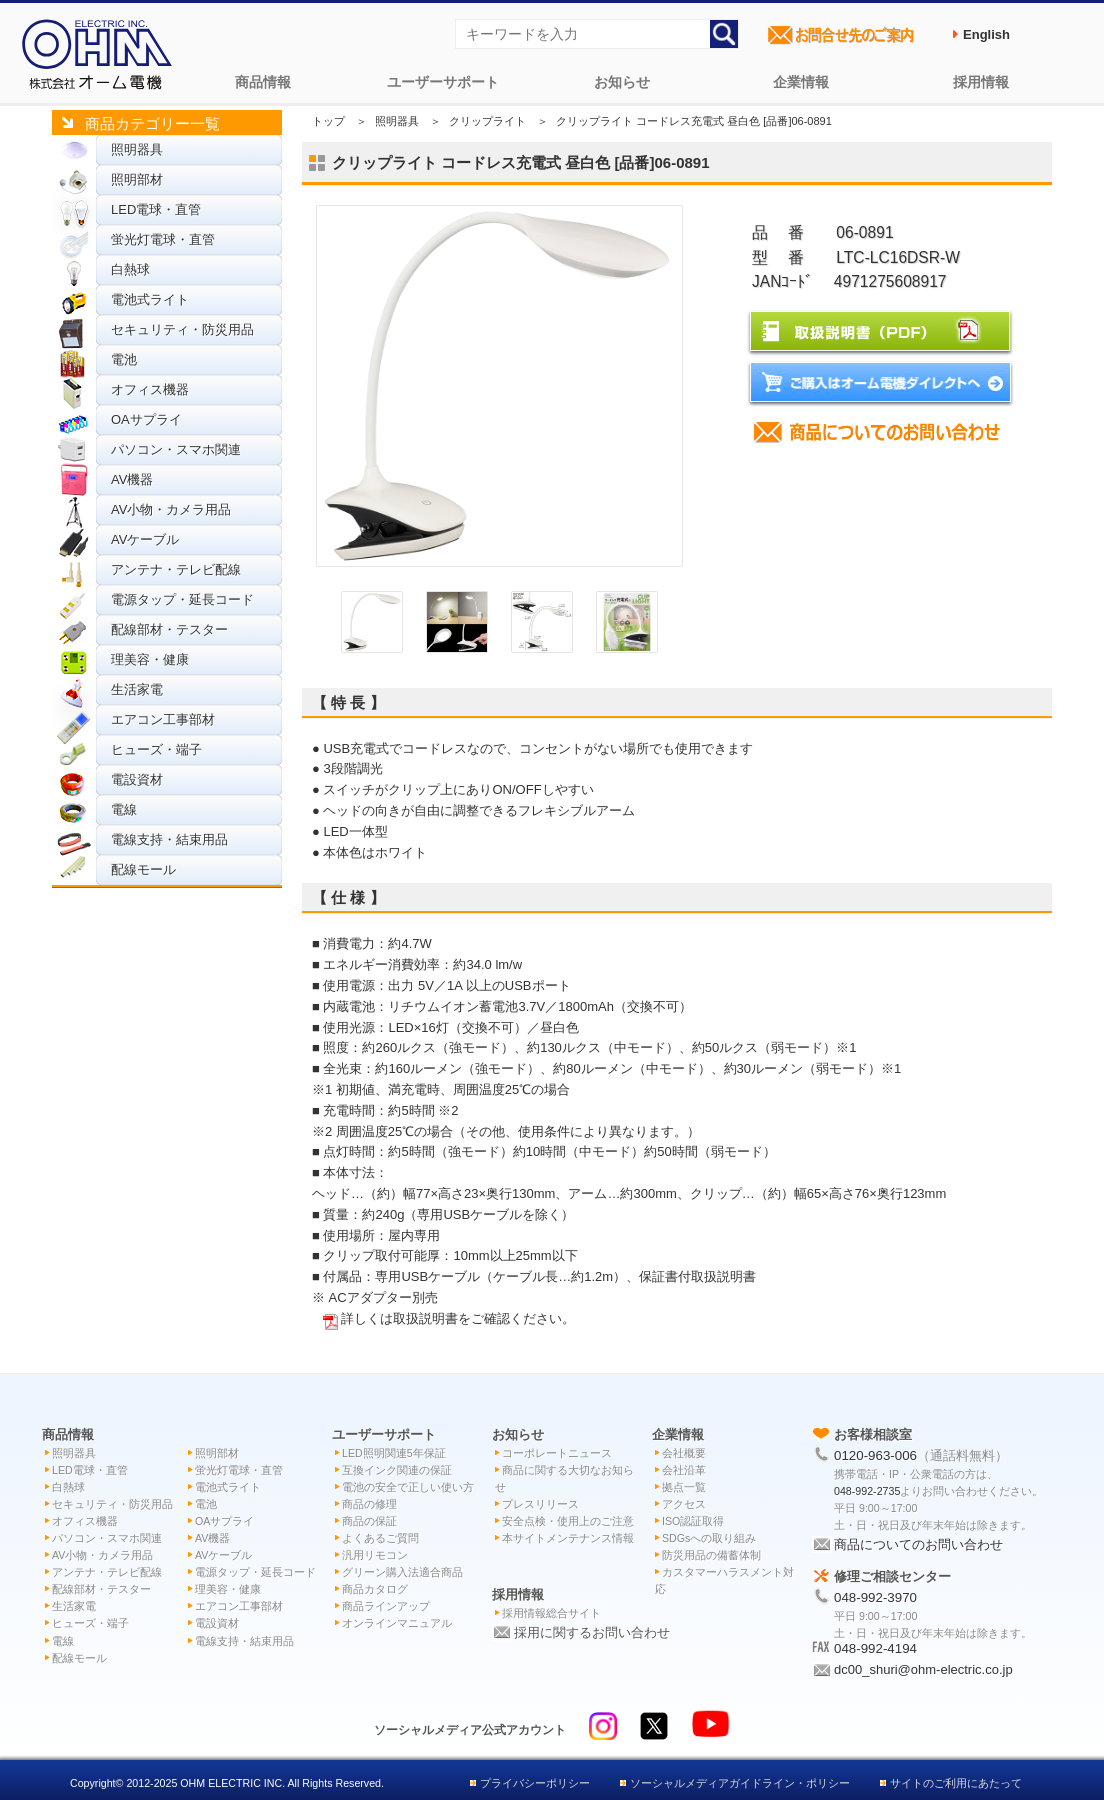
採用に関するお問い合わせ (592, 1632)
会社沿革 (684, 1470)
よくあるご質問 (380, 1538)
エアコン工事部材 (163, 719)
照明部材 (137, 179)
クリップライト (487, 121)
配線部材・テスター (169, 629)
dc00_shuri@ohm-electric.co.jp (923, 1669)
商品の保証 (369, 1521)
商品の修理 (369, 1504)
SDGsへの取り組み (709, 1538)
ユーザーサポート (443, 82)
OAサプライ (146, 419)
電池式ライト (150, 299)
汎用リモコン (375, 1555)
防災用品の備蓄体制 (711, 1555)
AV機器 (132, 479)
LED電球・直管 (156, 209)
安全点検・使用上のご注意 (568, 1521)
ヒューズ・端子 (156, 749)
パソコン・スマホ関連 (176, 449)
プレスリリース (540, 1504)
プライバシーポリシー (535, 1783)
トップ (328, 121)
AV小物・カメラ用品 (171, 509)
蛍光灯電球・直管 (163, 239)
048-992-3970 (875, 1597)
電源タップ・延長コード (182, 599)
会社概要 (684, 1453)
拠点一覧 (684, 1487)
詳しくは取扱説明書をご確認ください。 (458, 1318)
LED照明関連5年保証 (394, 1453)
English (986, 34)
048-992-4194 (875, 1648)
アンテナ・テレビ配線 (176, 569)
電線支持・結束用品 (169, 839)
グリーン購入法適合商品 (402, 1572)
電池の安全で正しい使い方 (408, 1487)
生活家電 (137, 689)
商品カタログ (375, 1589)
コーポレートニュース (557, 1453)
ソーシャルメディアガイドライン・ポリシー (740, 1783)
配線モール (143, 869)
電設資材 (137, 779)
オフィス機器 (150, 389)
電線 (124, 809)
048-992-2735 (867, 1491)
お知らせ (622, 82)
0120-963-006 (875, 1455)
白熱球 (130, 269)
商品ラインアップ (386, 1606)
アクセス (684, 1504)
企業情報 (801, 82)
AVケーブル (145, 539)
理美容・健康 (150, 659)
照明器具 (137, 149)
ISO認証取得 (693, 1521)
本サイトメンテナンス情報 (568, 1538)
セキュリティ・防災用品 (182, 329)
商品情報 (263, 82)
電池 (124, 359)
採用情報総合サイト (551, 1613)
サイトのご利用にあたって (956, 1783)
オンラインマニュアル (397, 1623)
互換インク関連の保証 (397, 1470)
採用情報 (981, 82)
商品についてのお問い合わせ (918, 1544)
